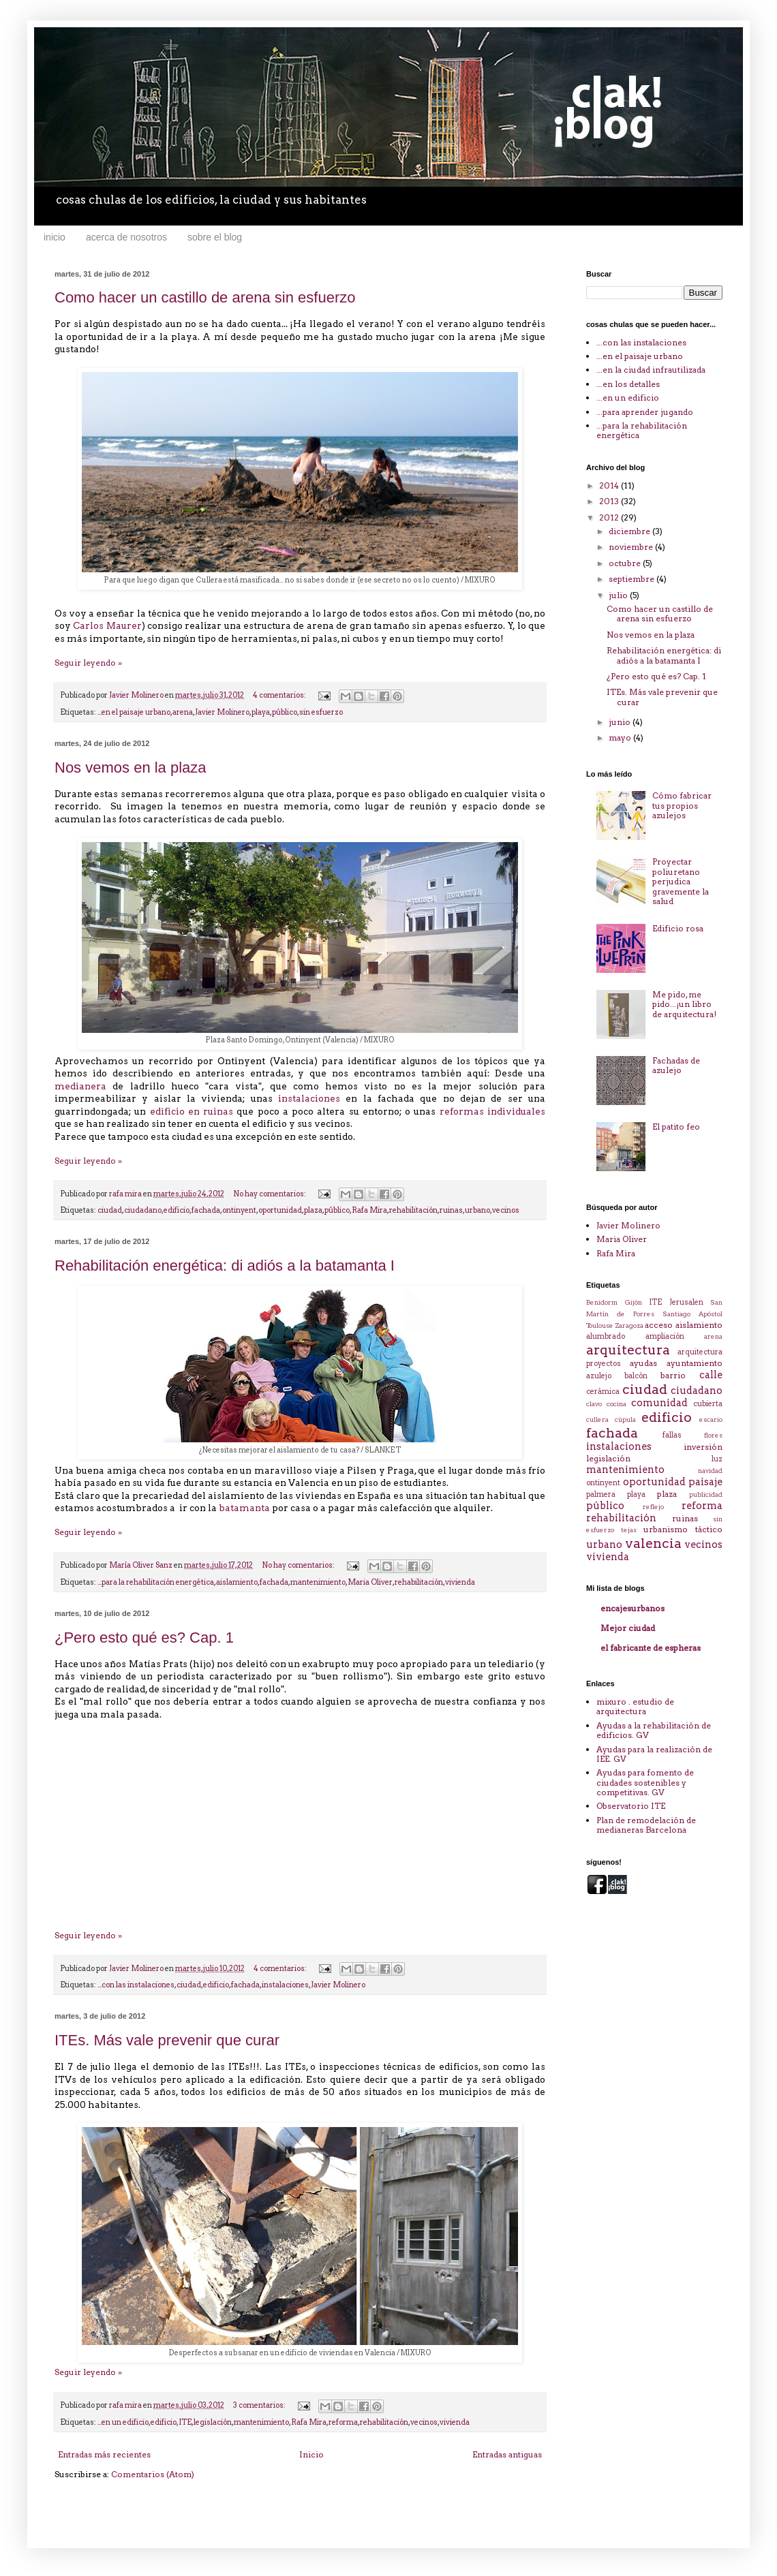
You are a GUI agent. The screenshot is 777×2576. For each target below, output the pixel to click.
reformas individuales (492, 1111)
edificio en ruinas (192, 1111)
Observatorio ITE (630, 1806)
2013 (610, 501)
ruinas (451, 1210)
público (284, 712)
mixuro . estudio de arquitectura (635, 1706)
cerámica (603, 1391)
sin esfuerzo (321, 712)
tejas (629, 1530)
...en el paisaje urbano (133, 712)
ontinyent (239, 1210)
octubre (626, 563)
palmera (600, 1494)
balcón (636, 1375)
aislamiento (237, 1582)
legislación (213, 2422)
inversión (703, 1447)
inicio (54, 237)
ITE (185, 2422)
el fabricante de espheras (650, 1648)
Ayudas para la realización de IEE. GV (654, 1754)
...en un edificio (123, 2422)
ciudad (109, 1210)
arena (182, 712)
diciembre (630, 531)
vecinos (505, 1210)
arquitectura (628, 1350)
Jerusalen (686, 1302)
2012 (610, 517)
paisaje (705, 1482)
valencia (653, 1543)
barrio (673, 1375)
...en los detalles (628, 384)
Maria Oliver (370, 1582)
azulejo (598, 1375)
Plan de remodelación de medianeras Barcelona (646, 1825)
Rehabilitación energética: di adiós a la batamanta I (225, 1265)
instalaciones (309, 1098)
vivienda (460, 1582)
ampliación (664, 1336)
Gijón (633, 1302)
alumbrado (605, 1336)
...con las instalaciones (135, 1985)
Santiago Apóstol (692, 1314)
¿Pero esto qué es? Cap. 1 (144, 1637)
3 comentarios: (260, 2405)
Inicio (311, 2454)
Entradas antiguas (507, 2454)
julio (619, 595)
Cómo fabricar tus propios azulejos (682, 805)
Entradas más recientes (104, 2454)
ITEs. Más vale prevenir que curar (167, 2040)
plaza (313, 1210)
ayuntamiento (694, 1363)
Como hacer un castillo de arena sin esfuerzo (205, 297)
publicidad (705, 1494)
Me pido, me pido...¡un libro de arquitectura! (684, 1004)
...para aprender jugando (644, 412)
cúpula (625, 1419)
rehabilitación (413, 1210)
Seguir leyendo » (88, 662)
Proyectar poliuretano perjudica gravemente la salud (680, 881)
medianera (80, 1086)
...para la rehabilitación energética (155, 1582)
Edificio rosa (677, 928)
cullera (597, 1419)
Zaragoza (629, 1325)
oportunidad (280, 1210)
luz (717, 1459)
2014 (610, 485)
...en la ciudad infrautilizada (650, 369)
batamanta (244, 1507)
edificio (176, 1210)
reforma (343, 2422)
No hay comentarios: (270, 1194)
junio (621, 722)
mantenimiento (318, 1582)
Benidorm (602, 1302)
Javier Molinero (222, 712)
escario (710, 1419)
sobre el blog (214, 237)
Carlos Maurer (107, 625)
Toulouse (599, 1325)
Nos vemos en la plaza (131, 767)
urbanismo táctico (682, 1529)
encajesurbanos (632, 1608)
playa (261, 712)
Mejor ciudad (627, 1628)
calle (710, 1375)
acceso (659, 1325)
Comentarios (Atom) (152, 2474)
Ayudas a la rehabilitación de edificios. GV (653, 1730)
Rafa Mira (369, 1210)
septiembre (632, 579)
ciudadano (143, 1210)
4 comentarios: (280, 695)
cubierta (707, 1403)
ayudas (643, 1363)
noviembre (632, 547)
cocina (616, 1404)
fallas (672, 1435)
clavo (594, 1404)
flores (713, 1435)
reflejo (653, 1506)
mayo (621, 737)
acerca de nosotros (126, 237)
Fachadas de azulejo (676, 1065)
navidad (710, 1470)
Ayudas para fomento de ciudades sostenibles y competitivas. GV (645, 1782)
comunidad (659, 1403)
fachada (206, 1210)
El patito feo (676, 1126)
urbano (477, 1210)
